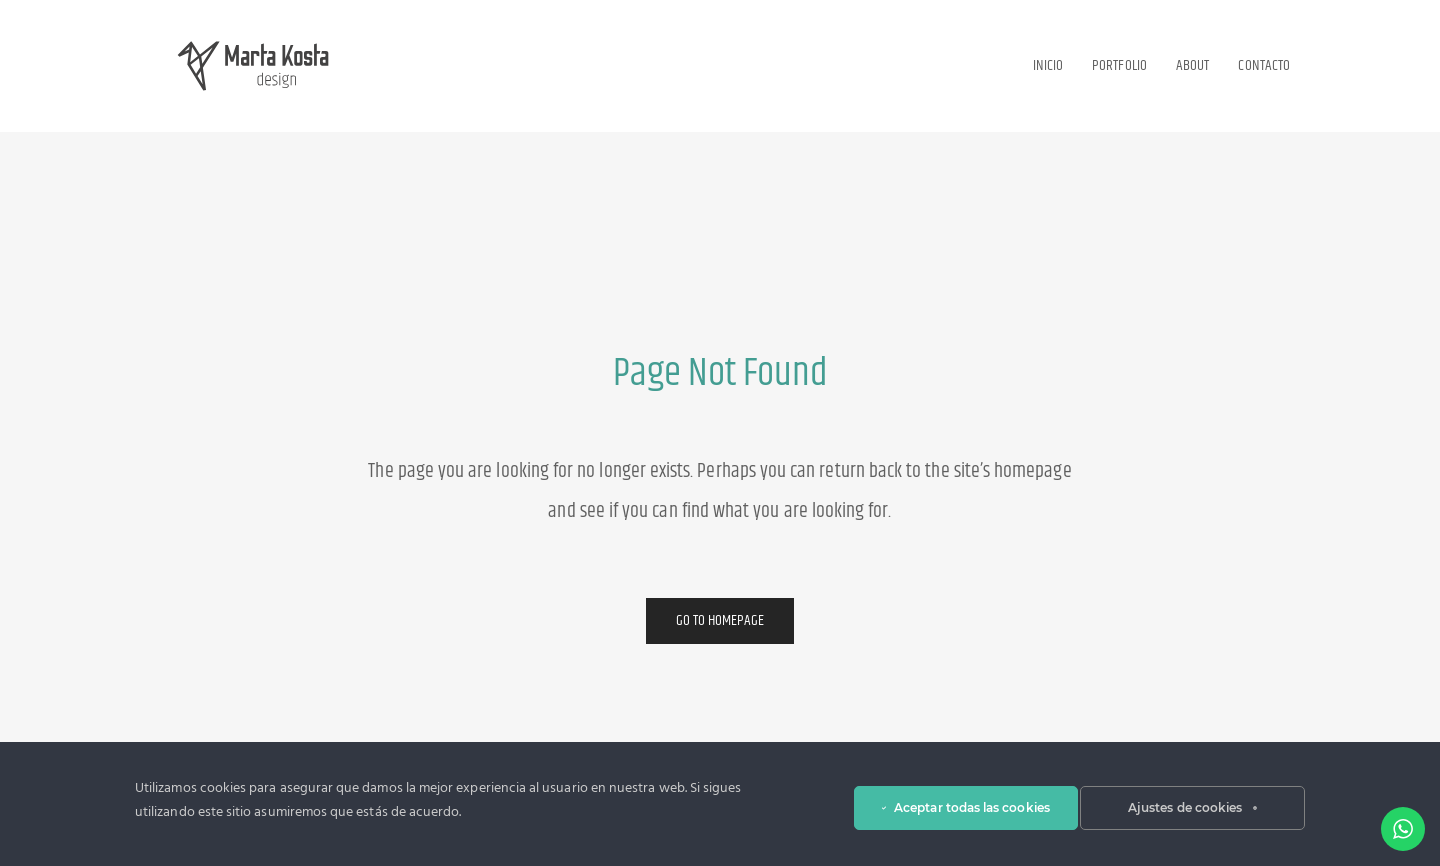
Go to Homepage (720, 620)
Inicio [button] (1048, 65)
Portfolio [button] (1119, 65)
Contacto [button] (1264, 65)
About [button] (1192, 65)
